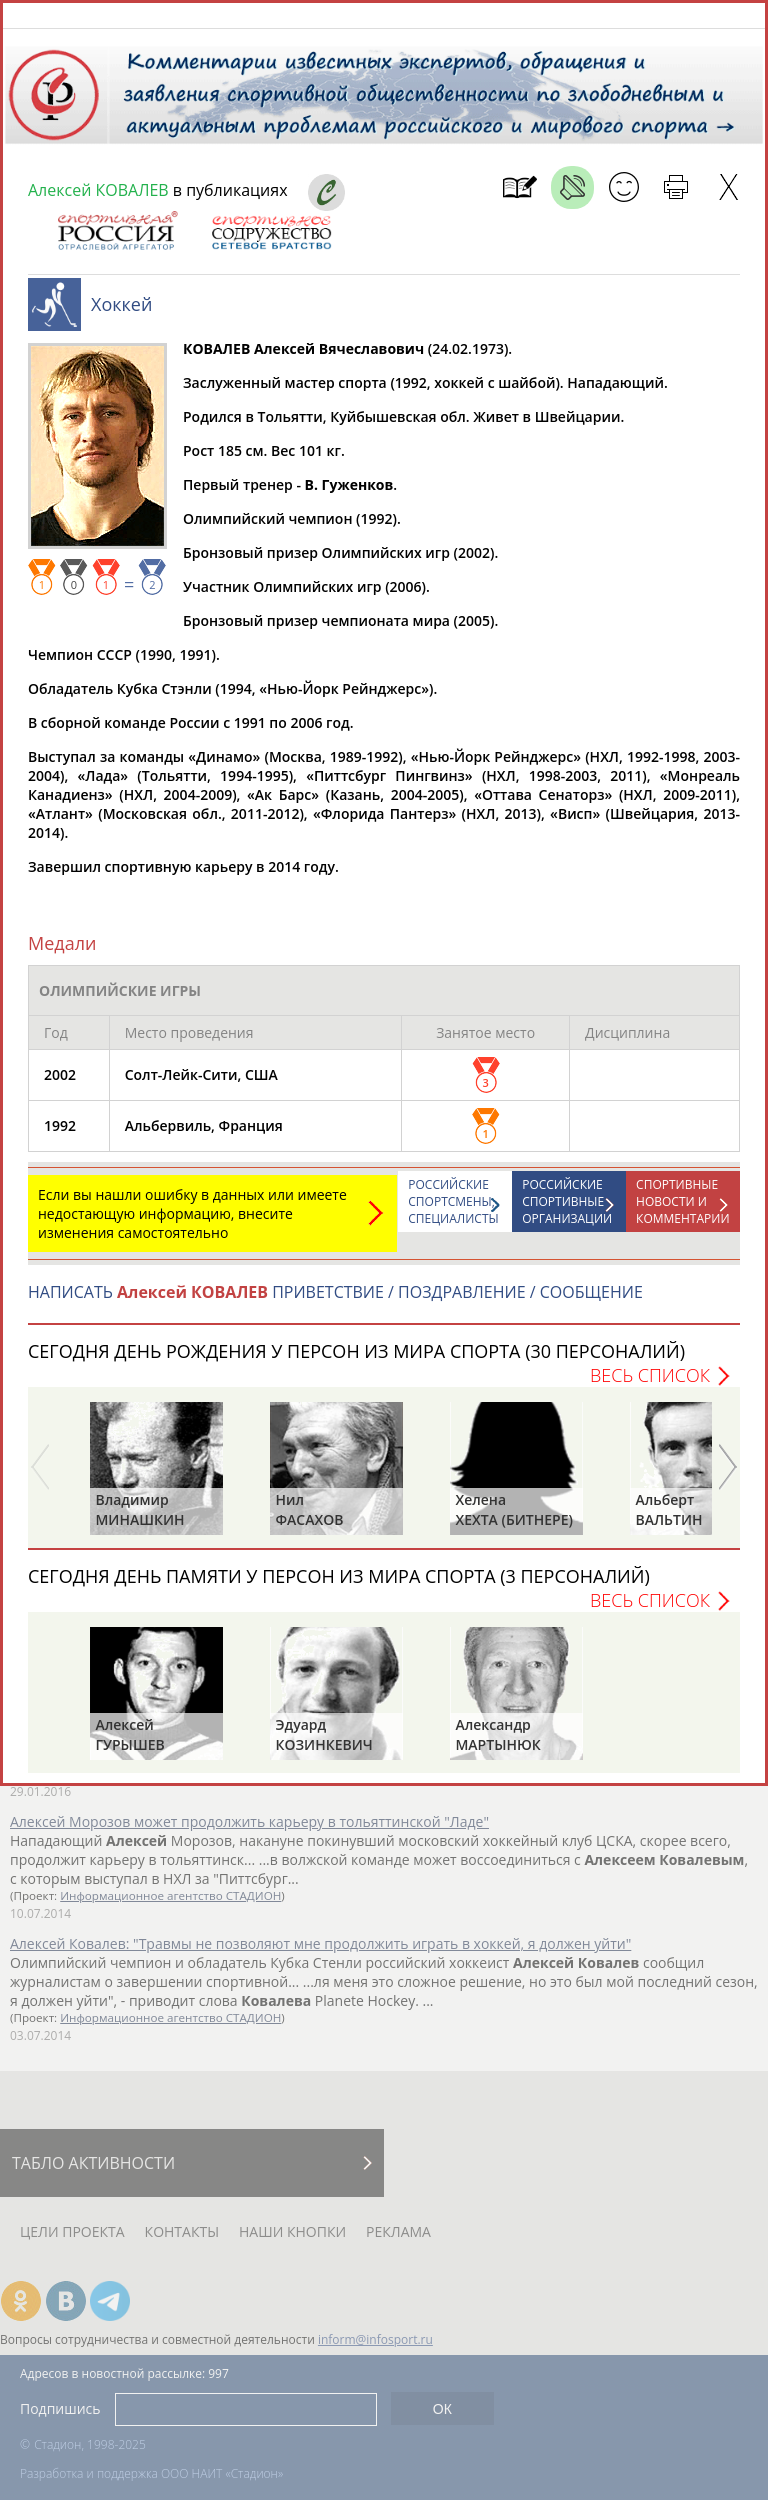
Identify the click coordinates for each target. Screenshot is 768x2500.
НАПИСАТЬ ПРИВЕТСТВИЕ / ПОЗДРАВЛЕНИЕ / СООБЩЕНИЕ (335, 1302)
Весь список (650, 1385)
